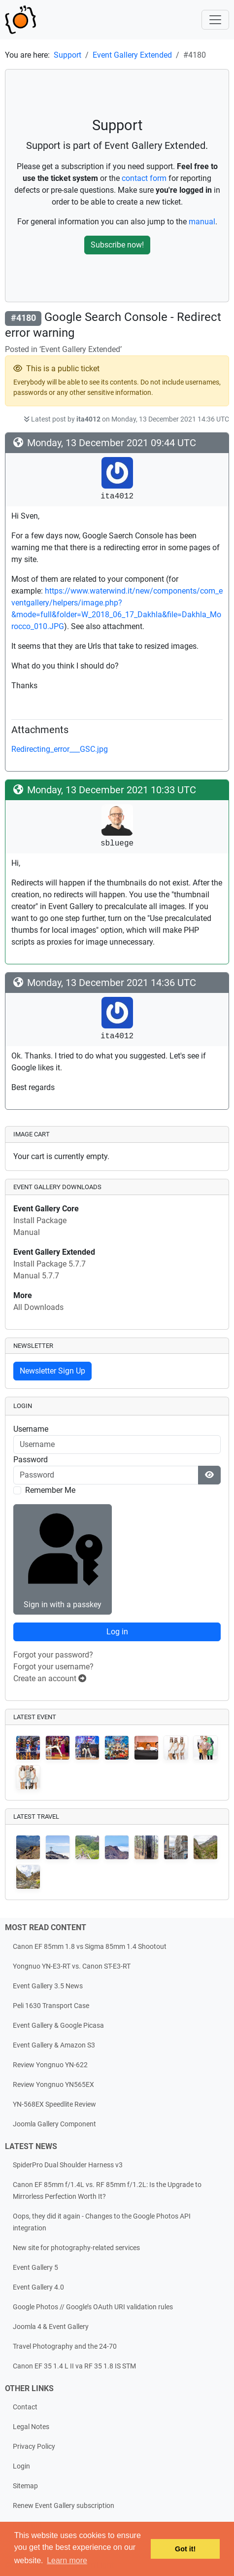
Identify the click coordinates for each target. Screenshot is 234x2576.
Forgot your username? (53, 1666)
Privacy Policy (34, 2446)
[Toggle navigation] (215, 20)
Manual (26, 1232)
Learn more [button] (67, 2560)
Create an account (49, 1678)
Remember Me (50, 1490)
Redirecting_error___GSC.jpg (59, 749)
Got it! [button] (185, 2549)
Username (30, 1429)
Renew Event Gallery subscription (63, 2506)
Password (30, 1459)
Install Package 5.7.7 (49, 1264)
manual (202, 221)
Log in (117, 1631)
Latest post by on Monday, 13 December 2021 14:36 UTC (126, 419)
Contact (25, 2407)
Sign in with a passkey (62, 1558)
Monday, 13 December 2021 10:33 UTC (111, 790)
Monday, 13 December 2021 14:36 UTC (111, 982)
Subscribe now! (117, 244)
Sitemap (25, 2486)
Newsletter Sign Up (52, 1371)
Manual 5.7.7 (36, 1275)
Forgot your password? (53, 1654)
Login (21, 2466)
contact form (144, 178)
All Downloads (38, 1307)
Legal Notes (31, 2427)
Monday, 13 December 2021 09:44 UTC (111, 443)
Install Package (40, 1220)
